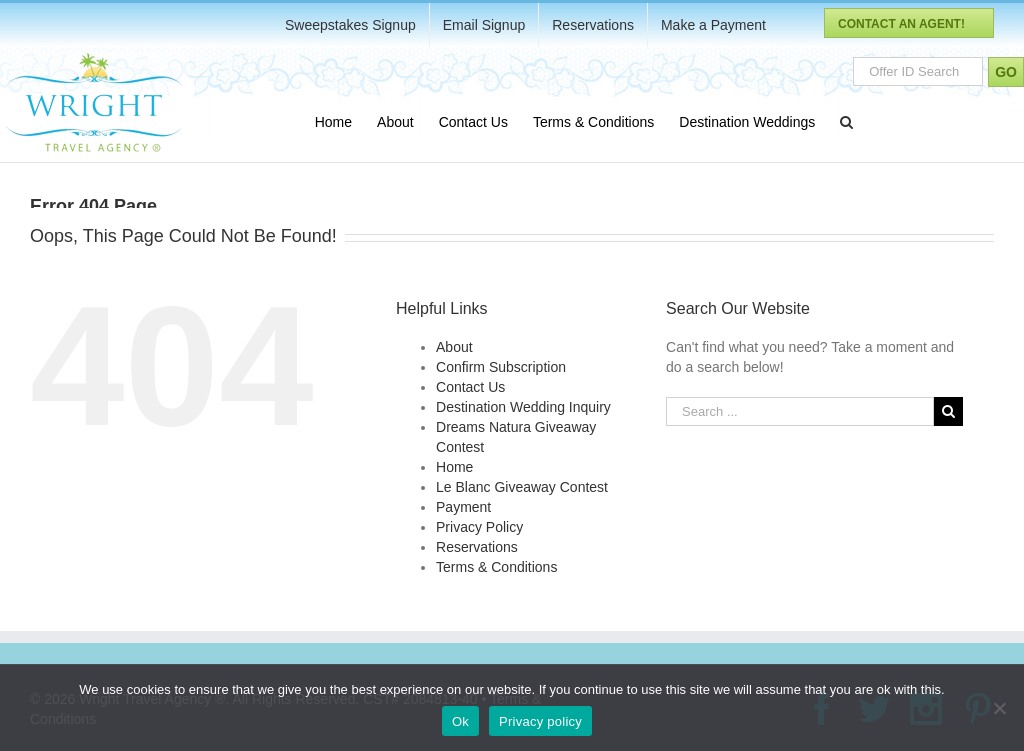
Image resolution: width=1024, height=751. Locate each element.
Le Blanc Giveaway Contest (522, 487)
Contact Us (470, 387)
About (454, 347)
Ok (460, 721)
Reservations (477, 547)
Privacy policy (540, 721)
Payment (463, 507)
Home (454, 467)
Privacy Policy (479, 527)
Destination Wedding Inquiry (523, 407)
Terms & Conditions (496, 567)
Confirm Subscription (501, 367)
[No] (999, 708)
